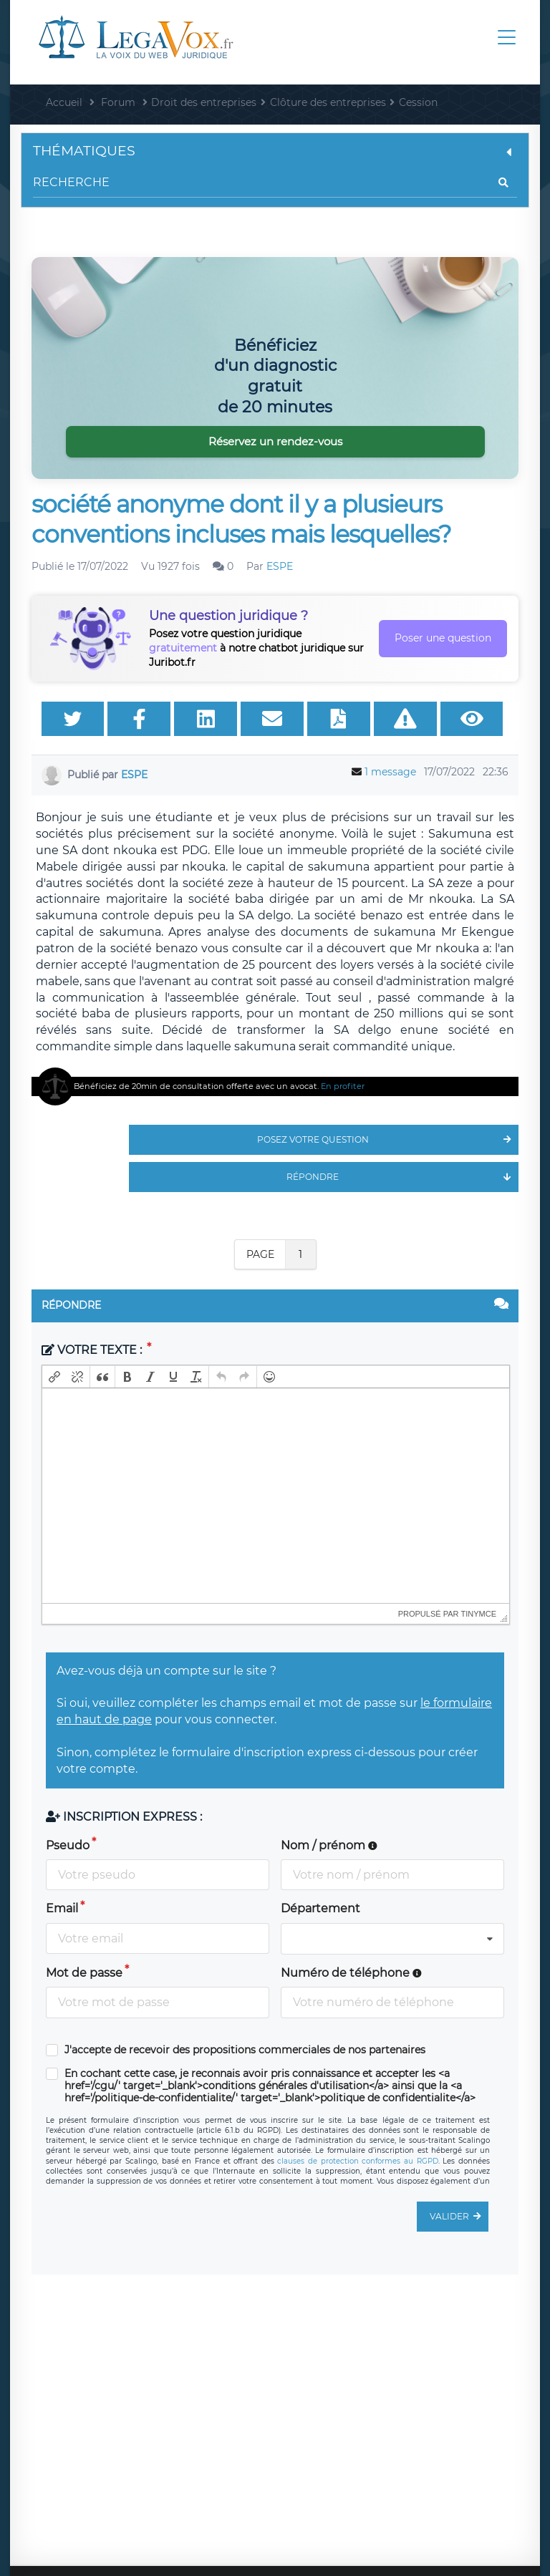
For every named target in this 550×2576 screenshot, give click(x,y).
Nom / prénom (329, 1845)
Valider (459, 2217)
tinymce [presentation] (479, 1613)
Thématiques (275, 150)
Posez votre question (387, 1140)
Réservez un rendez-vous (275, 441)
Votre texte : (93, 1350)
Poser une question (443, 637)
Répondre (402, 1177)
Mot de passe (84, 1973)
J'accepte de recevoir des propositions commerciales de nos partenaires (244, 2050)
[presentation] (54, 1376)
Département (320, 1908)
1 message (390, 771)
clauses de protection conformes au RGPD (357, 2161)
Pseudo (68, 1845)
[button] (54, 1376)
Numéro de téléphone (351, 1973)
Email (62, 1908)
